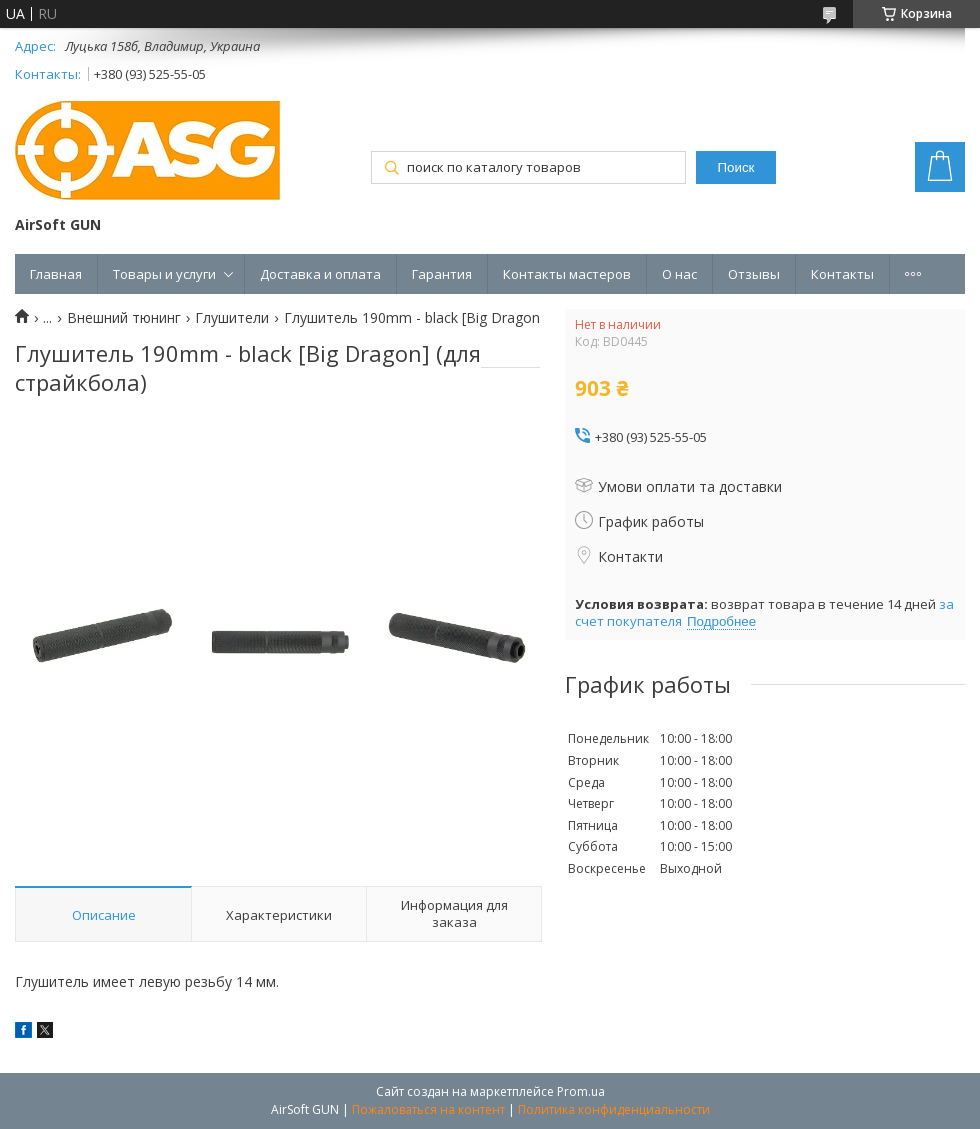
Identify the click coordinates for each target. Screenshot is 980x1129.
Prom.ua (581, 1091)
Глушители (232, 318)
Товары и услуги (164, 274)
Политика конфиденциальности (614, 1109)
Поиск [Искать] (736, 167)
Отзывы (754, 274)
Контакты (842, 274)
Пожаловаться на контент (428, 1109)
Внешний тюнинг (124, 318)
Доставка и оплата (320, 274)
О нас (679, 274)
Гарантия (442, 274)
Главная (56, 274)
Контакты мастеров (567, 274)
